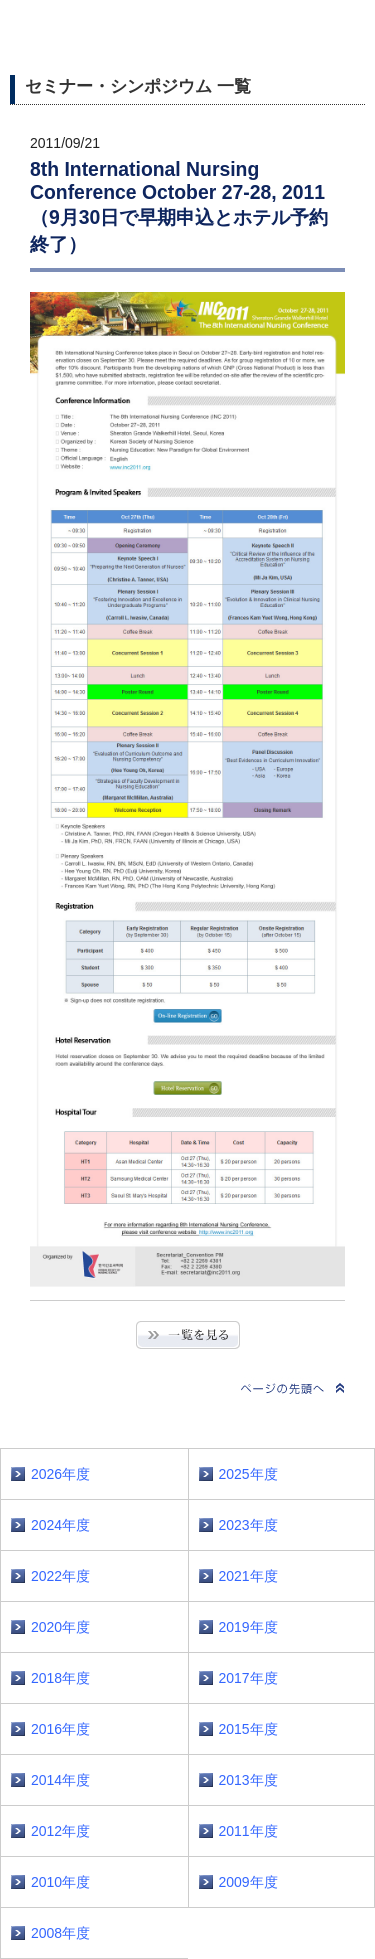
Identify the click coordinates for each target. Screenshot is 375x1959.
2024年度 (60, 1525)
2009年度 (248, 1882)
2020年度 (60, 1627)
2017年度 (248, 1678)
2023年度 (248, 1525)
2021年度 (248, 1576)
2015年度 (248, 1729)
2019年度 (248, 1627)
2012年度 (60, 1831)
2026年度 (60, 1474)
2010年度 (60, 1882)
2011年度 (248, 1831)
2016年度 (60, 1729)
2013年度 (248, 1780)
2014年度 (60, 1780)
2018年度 (60, 1678)
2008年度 (60, 1933)
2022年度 (60, 1576)
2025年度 (248, 1474)
